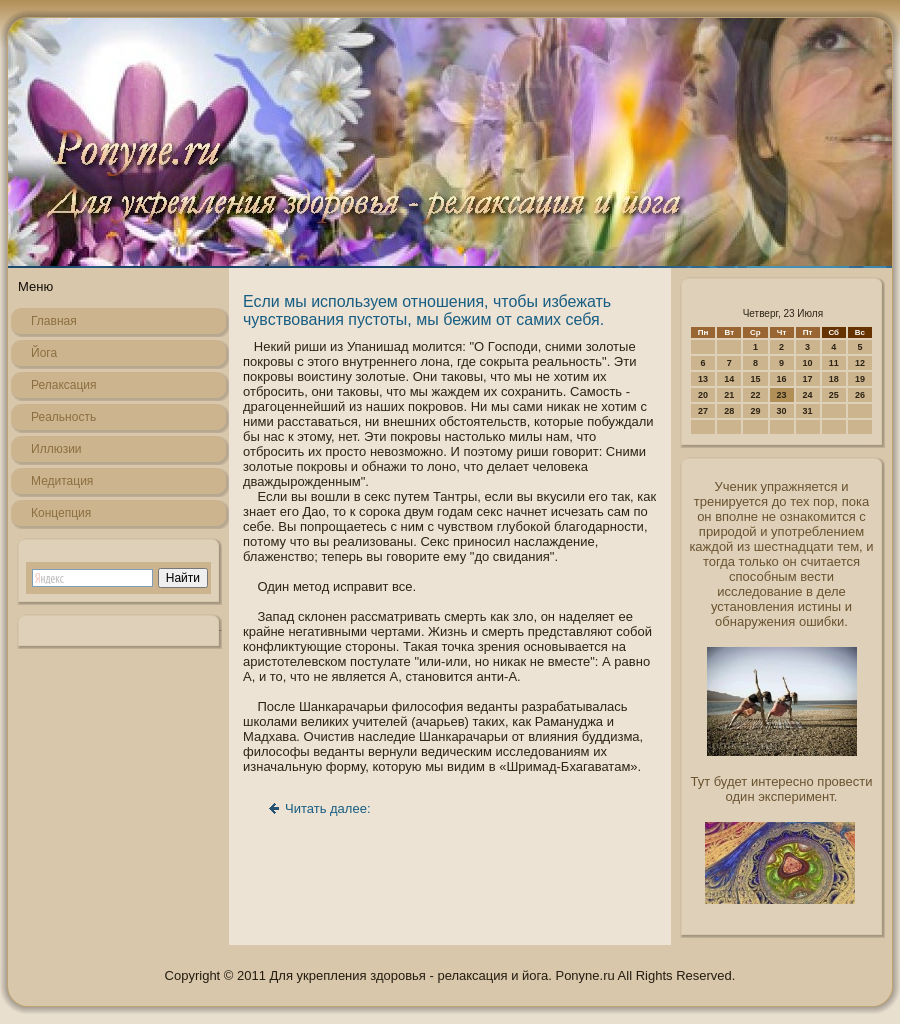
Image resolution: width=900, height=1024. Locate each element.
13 (703, 379)
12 (860, 363)
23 (782, 395)
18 (834, 379)
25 (834, 395)
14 (729, 379)
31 (808, 411)
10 (808, 363)
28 (729, 411)
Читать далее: (328, 808)
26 (860, 395)
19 (860, 379)
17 (808, 379)
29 (755, 411)
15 (755, 379)
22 (755, 395)
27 (703, 411)
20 (703, 395)
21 (729, 395)
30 (782, 411)
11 (834, 363)
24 (808, 395)
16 (782, 379)
